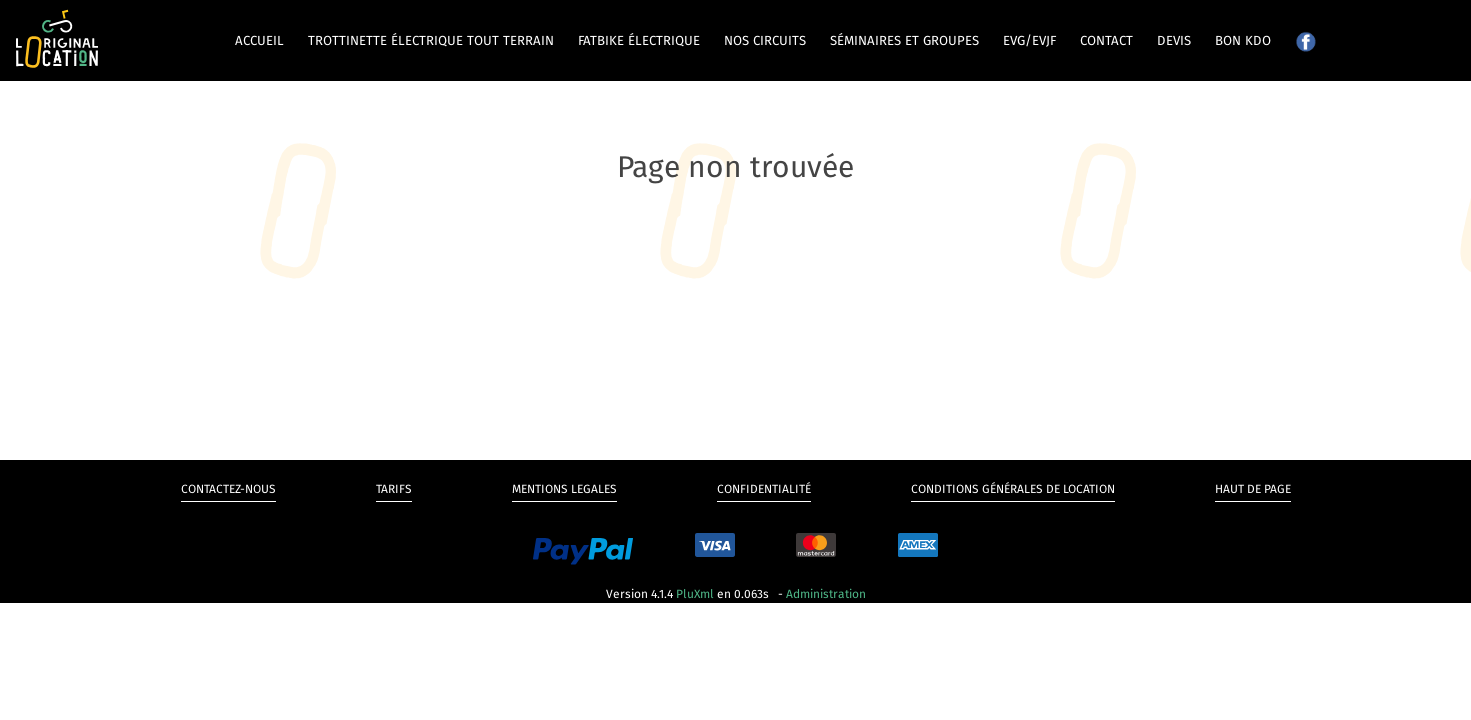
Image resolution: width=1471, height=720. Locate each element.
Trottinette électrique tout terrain (431, 41)
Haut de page (1253, 489)
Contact (1106, 41)
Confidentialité (764, 489)
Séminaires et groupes (904, 41)
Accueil (259, 41)
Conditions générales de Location (1013, 489)
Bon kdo (1243, 41)
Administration (826, 594)
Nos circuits (765, 41)
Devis (1174, 41)
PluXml (695, 594)
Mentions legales (564, 489)
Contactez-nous (228, 489)
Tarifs (394, 489)
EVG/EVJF (1029, 41)
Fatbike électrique (639, 41)
